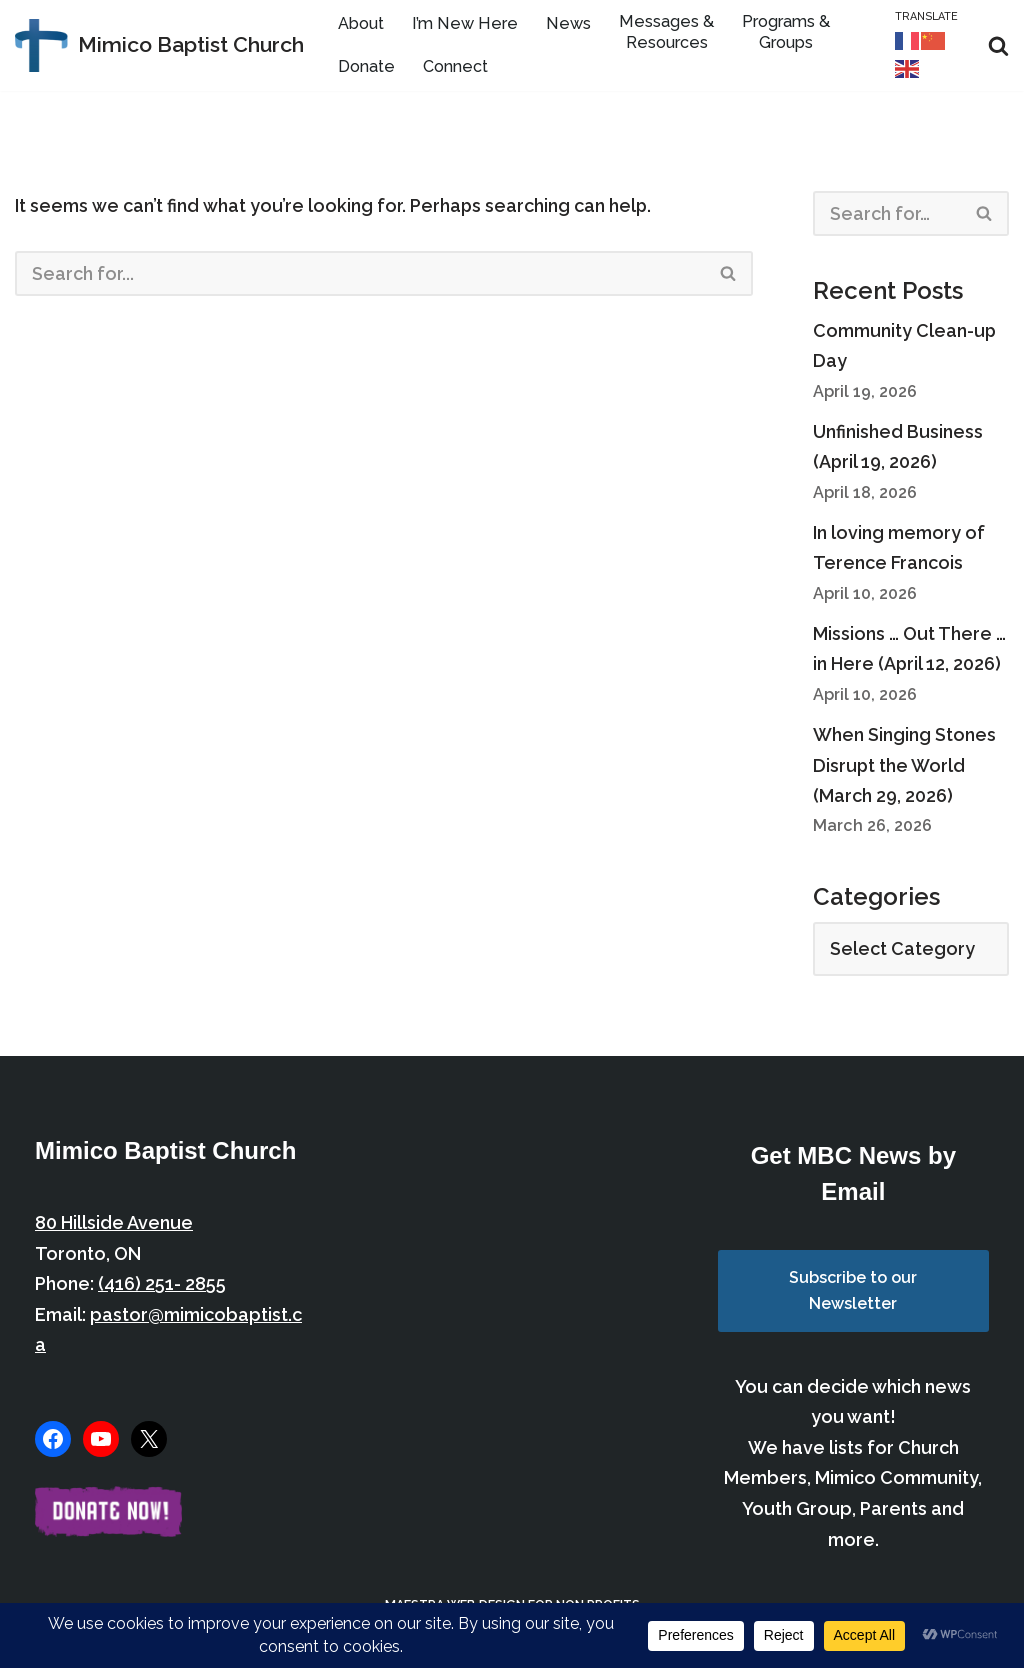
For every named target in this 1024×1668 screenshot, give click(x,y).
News (568, 24)
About (361, 24)
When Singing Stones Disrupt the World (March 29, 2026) (904, 769)
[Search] (998, 45)
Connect (455, 67)
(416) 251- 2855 (162, 1288)
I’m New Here (465, 24)
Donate (366, 67)
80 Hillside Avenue (114, 1227)
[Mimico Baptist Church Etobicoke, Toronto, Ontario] (159, 45)
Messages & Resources (666, 33)
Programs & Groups (786, 33)
